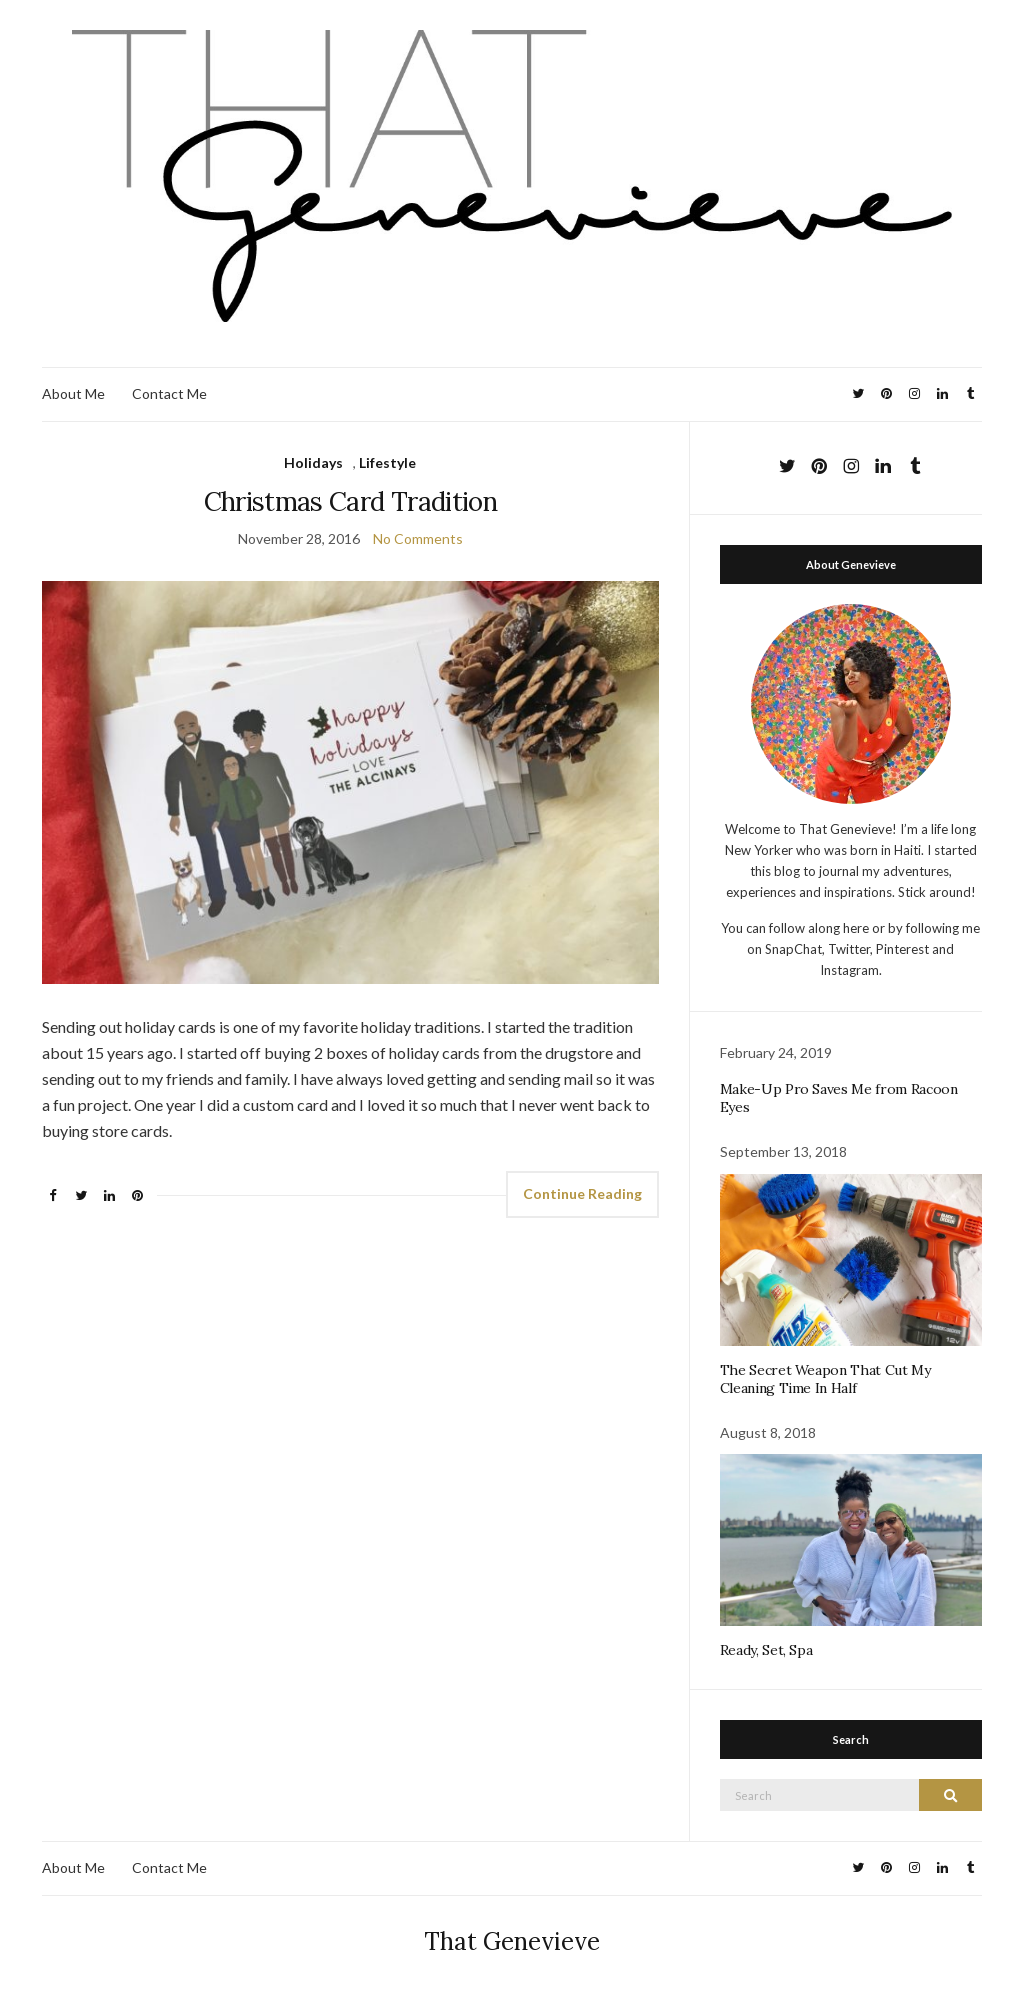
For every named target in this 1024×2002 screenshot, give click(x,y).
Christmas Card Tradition (350, 501)
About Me (73, 393)
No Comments (418, 538)
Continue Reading (582, 1193)
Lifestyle (387, 462)
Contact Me (169, 393)
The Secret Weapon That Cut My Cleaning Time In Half (825, 1379)
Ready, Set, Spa (766, 1650)
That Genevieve (512, 1941)
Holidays (313, 462)
